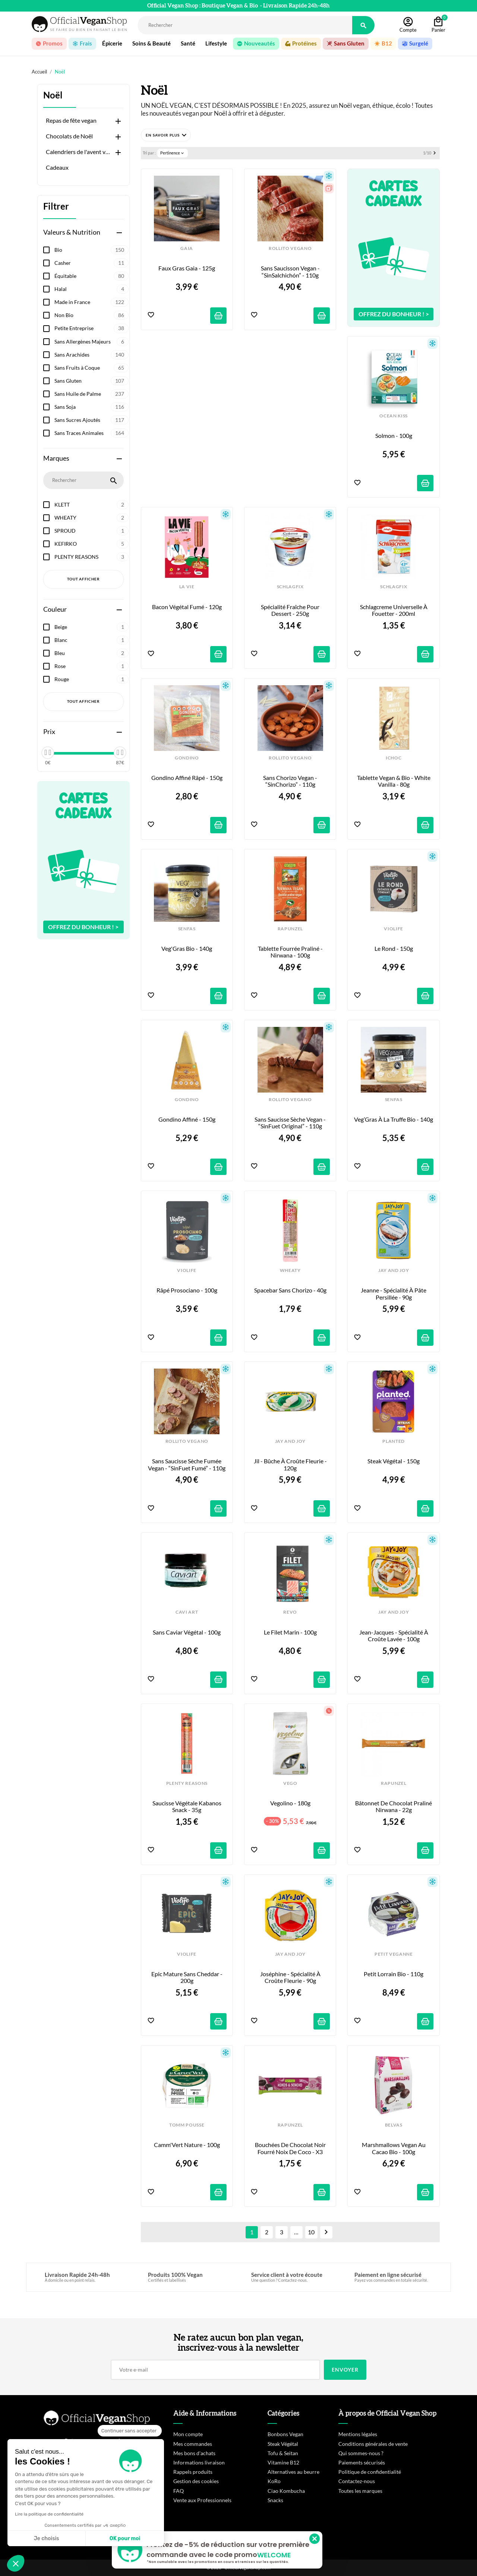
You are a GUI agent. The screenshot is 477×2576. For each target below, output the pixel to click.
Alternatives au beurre (293, 2472)
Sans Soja (91, 406)
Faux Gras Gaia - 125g (186, 268)
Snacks (275, 2500)
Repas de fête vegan (71, 120)
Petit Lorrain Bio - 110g (393, 1974)
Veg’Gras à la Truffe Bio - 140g (393, 1119)
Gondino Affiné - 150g (186, 1119)
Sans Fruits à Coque (91, 367)
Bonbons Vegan (285, 2434)
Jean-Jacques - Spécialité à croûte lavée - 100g (394, 1635)
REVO (290, 1612)
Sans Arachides (91, 354)
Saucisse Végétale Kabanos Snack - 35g (187, 1806)
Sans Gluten (91, 380)
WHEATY (91, 517)
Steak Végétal (283, 2444)
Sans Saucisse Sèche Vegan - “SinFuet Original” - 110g (291, 1122)
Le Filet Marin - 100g (290, 1632)
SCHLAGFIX (290, 586)
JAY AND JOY (393, 1270)
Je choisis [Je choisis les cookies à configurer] (46, 2538)
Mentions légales (357, 2434)
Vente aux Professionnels (202, 2500)
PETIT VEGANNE (394, 1954)
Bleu (91, 653)
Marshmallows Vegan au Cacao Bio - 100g (394, 2148)
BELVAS (393, 2125)
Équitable (91, 276)
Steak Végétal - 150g (393, 1461)
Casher (91, 262)
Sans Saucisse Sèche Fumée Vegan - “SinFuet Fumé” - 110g (186, 1464)
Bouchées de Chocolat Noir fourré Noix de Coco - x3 (291, 2148)
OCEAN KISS (393, 416)
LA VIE (187, 586)
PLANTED (393, 1441)
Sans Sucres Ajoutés (91, 420)
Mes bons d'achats (194, 2453)
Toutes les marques (360, 2491)
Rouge (91, 679)
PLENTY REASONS (91, 556)
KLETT (91, 504)
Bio (91, 249)
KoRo (274, 2481)
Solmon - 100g (393, 435)
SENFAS (187, 928)
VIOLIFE (393, 928)
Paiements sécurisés (361, 2462)
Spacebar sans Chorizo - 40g (290, 1290)
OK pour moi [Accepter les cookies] (125, 2538)
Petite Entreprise (91, 328)
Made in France (91, 302)
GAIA (186, 248)
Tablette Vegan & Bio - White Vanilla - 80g (394, 781)
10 (311, 2231)
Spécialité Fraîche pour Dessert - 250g (290, 610)
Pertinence (172, 153)
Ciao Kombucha (286, 2491)
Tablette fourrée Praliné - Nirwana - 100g (291, 952)
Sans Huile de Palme (91, 393)
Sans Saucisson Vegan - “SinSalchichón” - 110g (291, 271)
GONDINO (187, 758)
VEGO (290, 1783)
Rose (91, 666)
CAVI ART (187, 1612)
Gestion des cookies (196, 2481)
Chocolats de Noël (69, 136)
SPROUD (91, 530)
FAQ (178, 2491)
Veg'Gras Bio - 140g (186, 948)
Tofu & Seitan (283, 2453)
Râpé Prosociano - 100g (187, 1290)
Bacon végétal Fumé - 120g (187, 607)
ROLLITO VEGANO (290, 248)
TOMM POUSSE (186, 2125)
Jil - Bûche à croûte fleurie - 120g (291, 1464)
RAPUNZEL (290, 928)
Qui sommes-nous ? (360, 2453)
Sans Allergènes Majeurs (91, 341)
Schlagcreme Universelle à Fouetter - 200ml (394, 610)
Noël (53, 95)
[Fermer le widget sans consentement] (130, 2431)
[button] (166, 135)
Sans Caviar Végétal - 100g (187, 1632)
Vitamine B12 (283, 2462)
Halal (91, 289)
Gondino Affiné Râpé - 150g (186, 777)
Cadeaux (57, 167)
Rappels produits (192, 2472)
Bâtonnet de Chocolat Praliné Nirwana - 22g (394, 1806)
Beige (91, 627)
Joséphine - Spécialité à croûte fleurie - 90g (291, 1977)
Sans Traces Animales (91, 433)
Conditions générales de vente (373, 2444)
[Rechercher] (245, 25)
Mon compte (188, 2434)
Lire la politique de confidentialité (49, 2514)
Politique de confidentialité (369, 2472)
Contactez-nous (356, 2481)
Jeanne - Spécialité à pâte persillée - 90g (394, 1293)
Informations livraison (199, 2462)
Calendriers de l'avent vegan (79, 151)
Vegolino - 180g (290, 1803)
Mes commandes (192, 2444)
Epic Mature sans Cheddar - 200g (187, 1977)
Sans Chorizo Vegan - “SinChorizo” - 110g (290, 781)
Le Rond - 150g (394, 948)
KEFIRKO (91, 543)
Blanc (91, 640)
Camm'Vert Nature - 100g (187, 2144)
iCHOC (393, 758)
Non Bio (91, 315)
